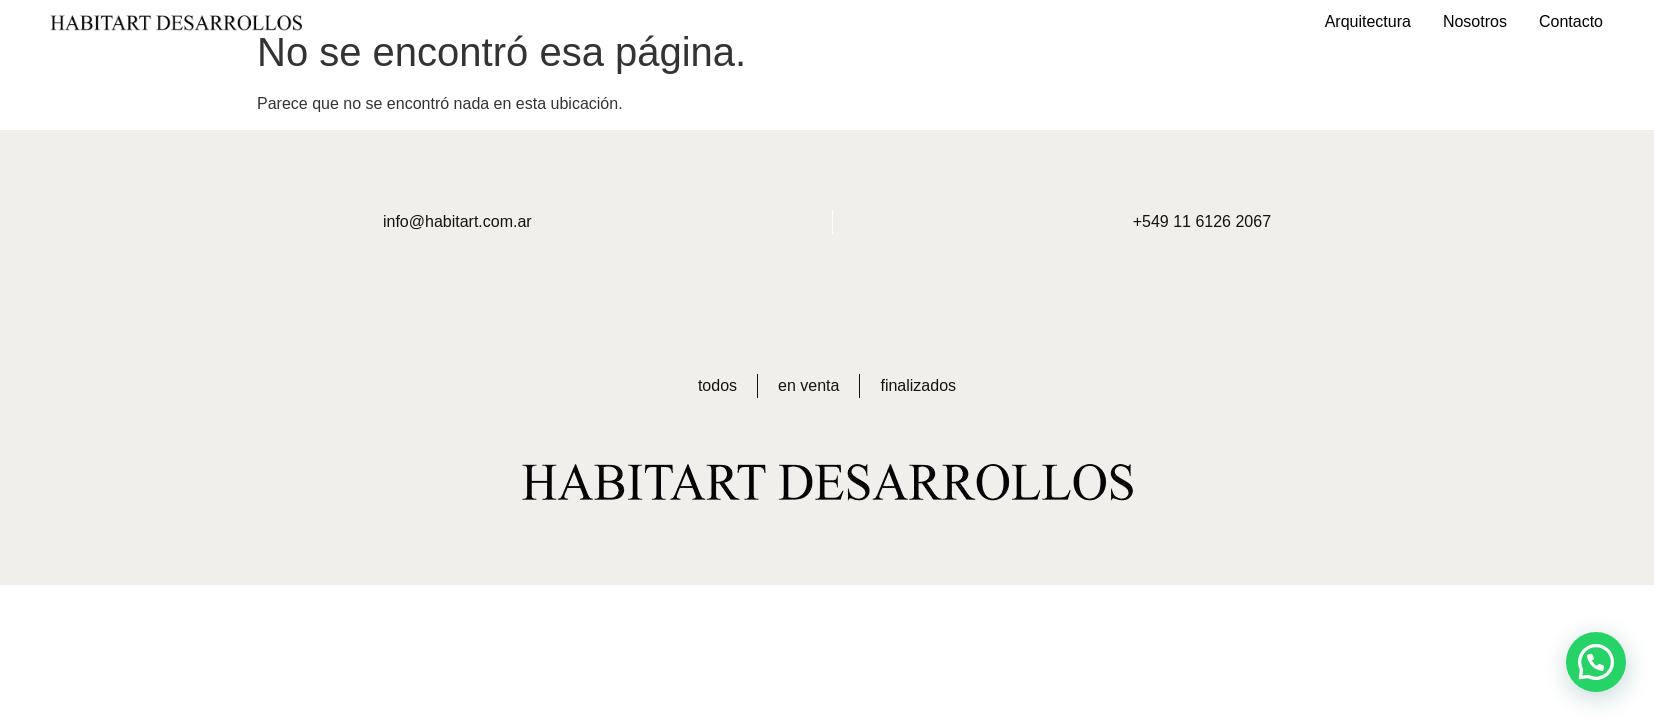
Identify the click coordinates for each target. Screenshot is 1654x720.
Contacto (1571, 21)
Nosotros (1475, 21)
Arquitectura (1368, 21)
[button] (1596, 662)
